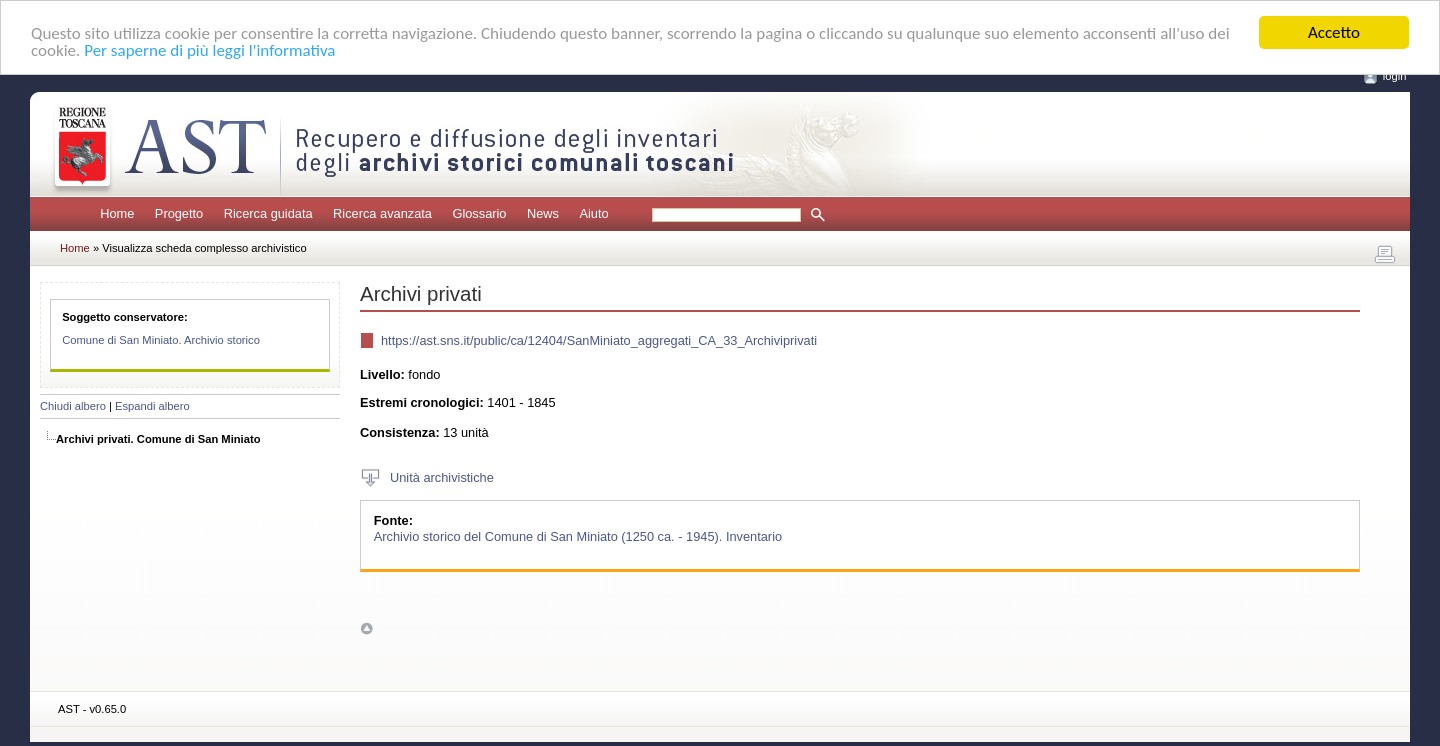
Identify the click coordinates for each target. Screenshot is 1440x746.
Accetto (1334, 32)
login (1395, 76)
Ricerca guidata (268, 213)
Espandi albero (152, 406)
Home (117, 213)
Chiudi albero (73, 406)
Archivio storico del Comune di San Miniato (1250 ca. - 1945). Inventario (578, 535)
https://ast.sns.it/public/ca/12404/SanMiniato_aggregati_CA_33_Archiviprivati (599, 340)
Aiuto (593, 213)
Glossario (479, 213)
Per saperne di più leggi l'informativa (209, 49)
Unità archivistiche (442, 477)
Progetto (179, 213)
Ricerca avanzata (382, 213)
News (543, 213)
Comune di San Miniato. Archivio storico (161, 340)
